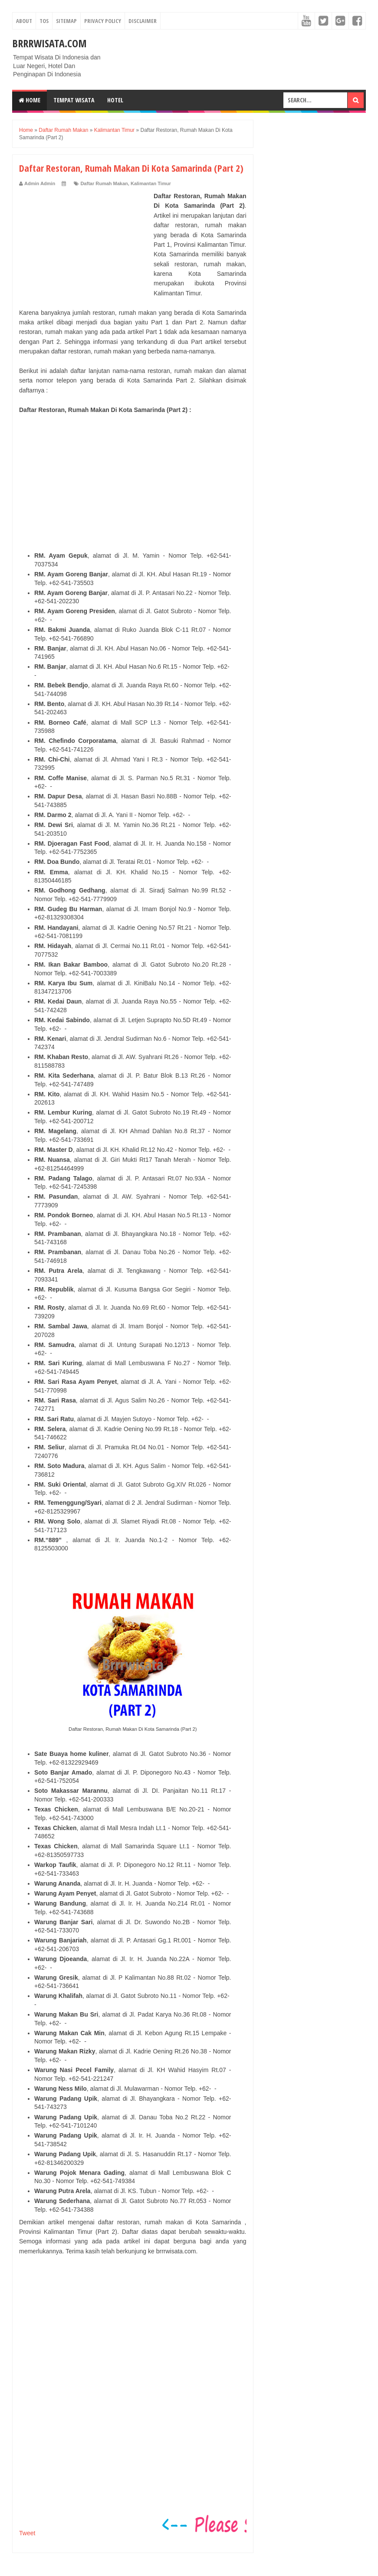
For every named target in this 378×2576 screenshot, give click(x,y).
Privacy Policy (102, 21)
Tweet (27, 2533)
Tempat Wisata (73, 100)
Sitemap (66, 21)
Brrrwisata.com (49, 43)
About (24, 21)
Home (29, 100)
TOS (44, 21)
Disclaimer (142, 21)
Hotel (115, 100)
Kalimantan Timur (151, 183)
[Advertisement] (84, 245)
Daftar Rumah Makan (104, 183)
